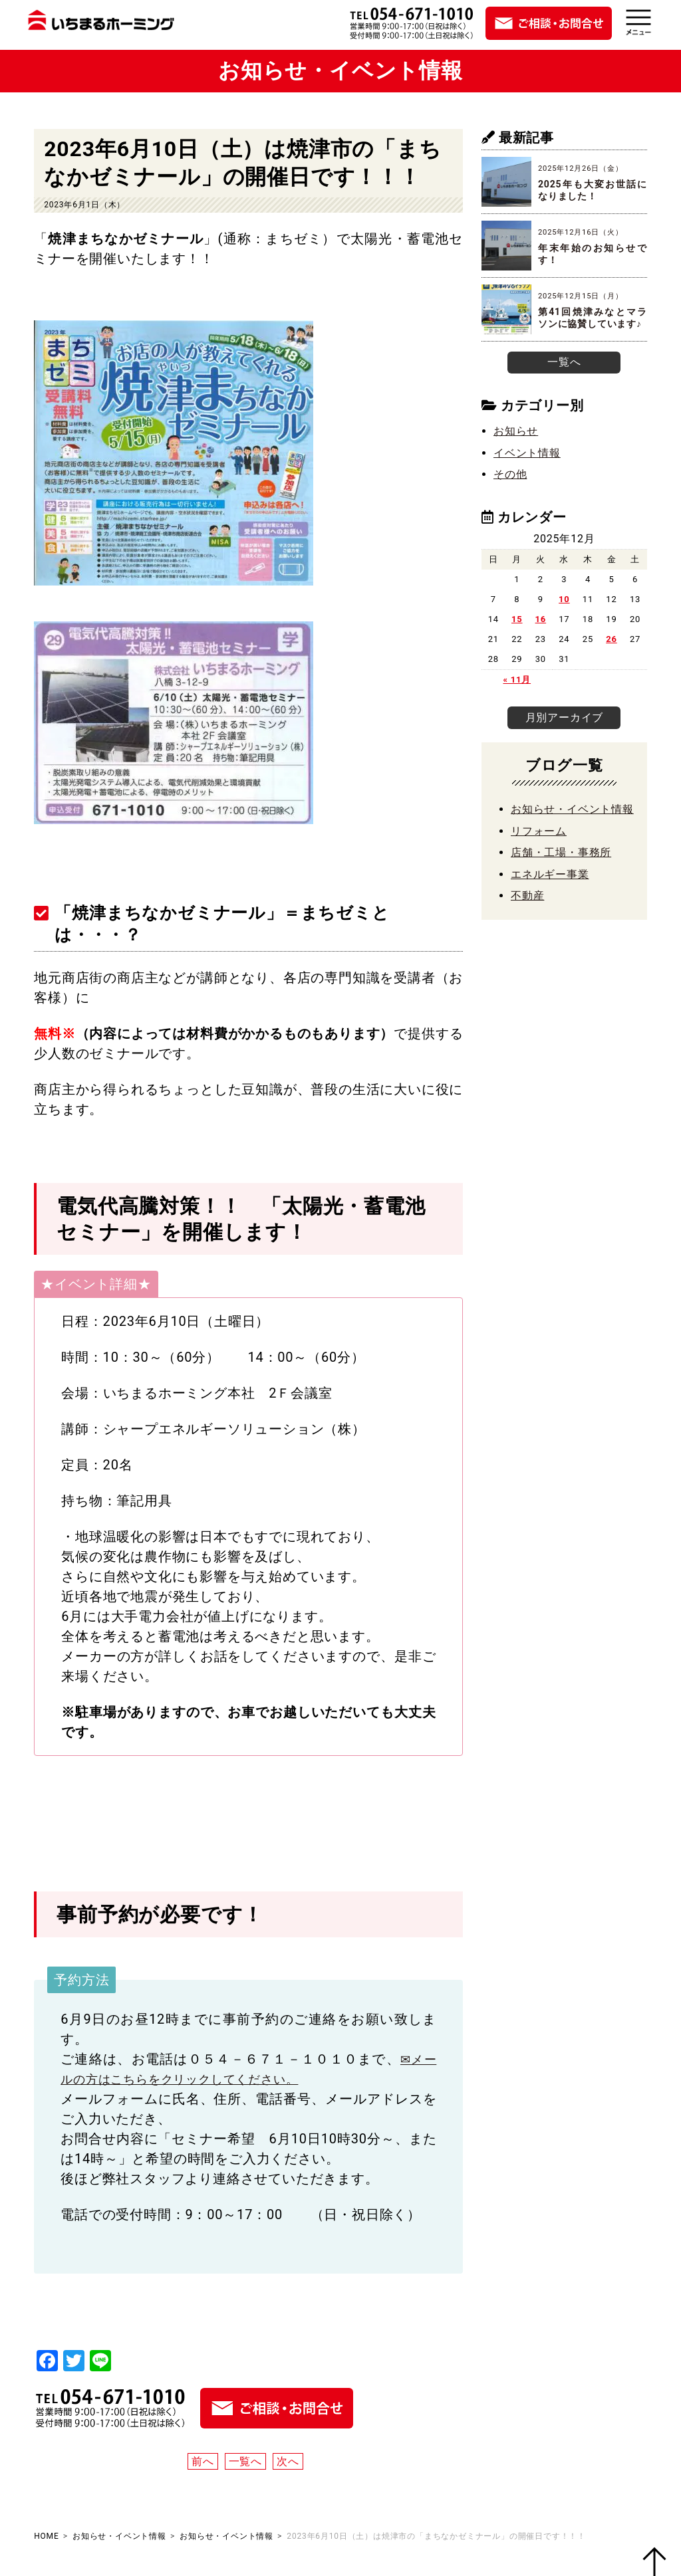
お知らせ (515, 429)
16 (541, 618)
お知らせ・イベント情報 (572, 819)
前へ (203, 2461)
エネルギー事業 (550, 884)
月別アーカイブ (564, 721)
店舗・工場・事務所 (561, 863)
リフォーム (539, 841)
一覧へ (245, 2461)
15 (517, 618)
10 (564, 598)
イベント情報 (527, 451)
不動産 (527, 906)
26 (611, 638)
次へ (288, 2461)
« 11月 (517, 678)
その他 (510, 472)
